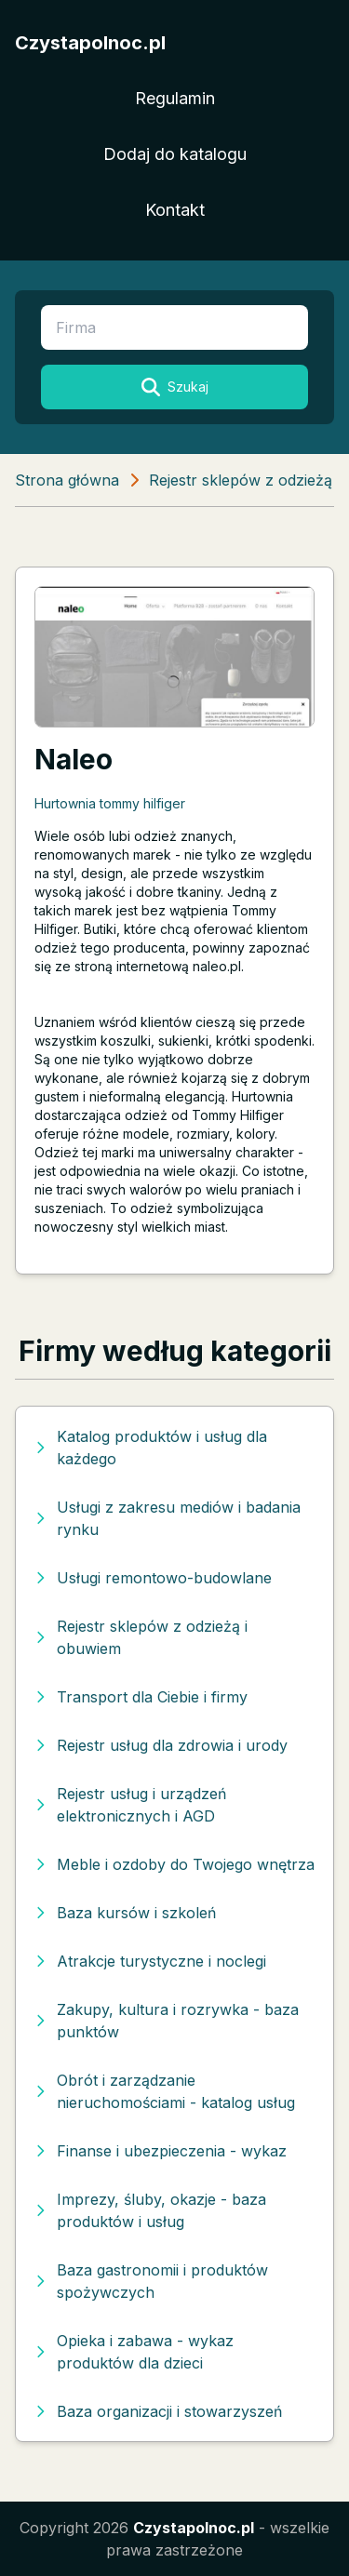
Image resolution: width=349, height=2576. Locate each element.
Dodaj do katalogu (175, 154)
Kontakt (175, 210)
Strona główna (67, 480)
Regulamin (175, 98)
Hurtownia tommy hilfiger (109, 803)
